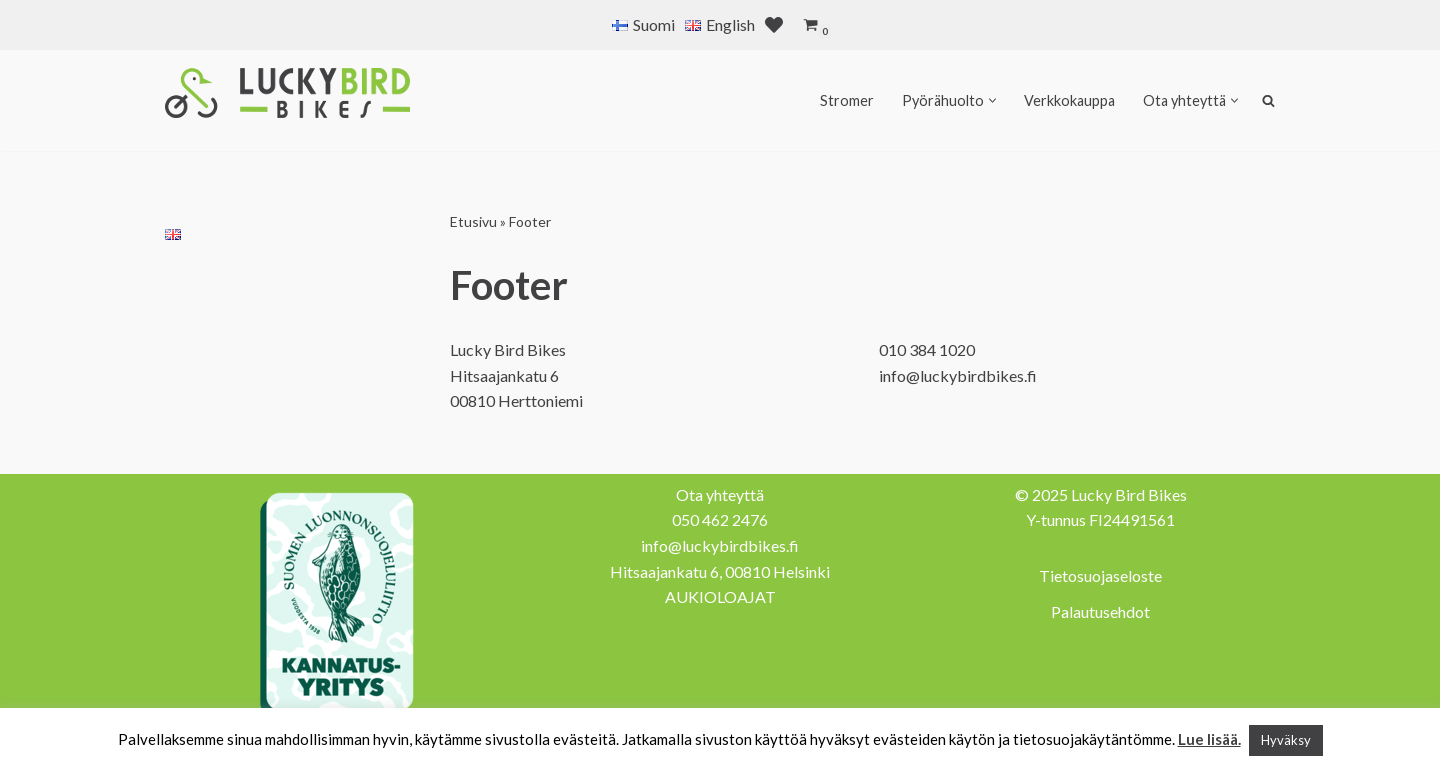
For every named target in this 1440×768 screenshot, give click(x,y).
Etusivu (473, 221)
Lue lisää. (1209, 739)
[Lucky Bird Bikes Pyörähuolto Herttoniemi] (287, 93)
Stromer (847, 100)
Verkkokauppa (1069, 100)
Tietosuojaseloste (1100, 575)
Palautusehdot (1100, 611)
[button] (992, 100)
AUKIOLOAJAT (720, 596)
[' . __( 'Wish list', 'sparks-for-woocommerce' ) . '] (774, 25)
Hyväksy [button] (1286, 740)
